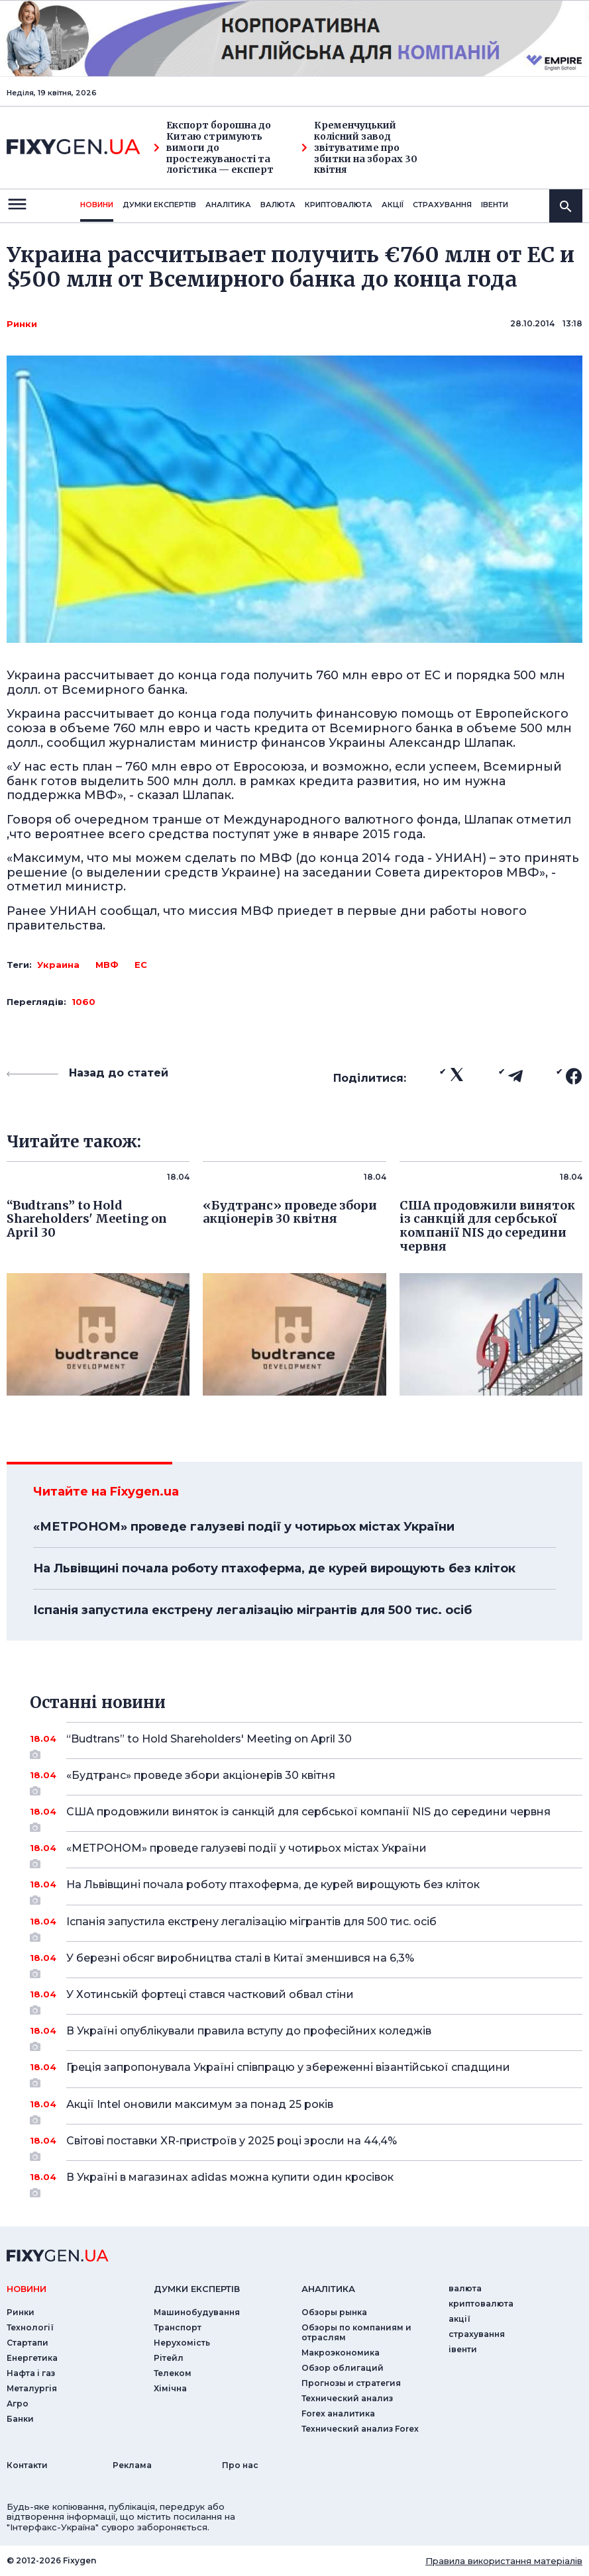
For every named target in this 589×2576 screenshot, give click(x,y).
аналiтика (328, 2288)
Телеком (172, 2373)
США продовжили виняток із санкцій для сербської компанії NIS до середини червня (308, 1816)
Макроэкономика (340, 2353)
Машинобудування (197, 2312)
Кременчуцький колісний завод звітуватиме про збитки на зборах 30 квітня (359, 147)
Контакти (27, 2465)
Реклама (132, 2465)
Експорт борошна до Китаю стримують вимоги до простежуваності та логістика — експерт (214, 147)
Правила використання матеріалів (503, 2560)
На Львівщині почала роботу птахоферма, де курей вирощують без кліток (274, 1568)
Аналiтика (228, 204)
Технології (30, 2327)
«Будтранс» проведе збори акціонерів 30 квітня (306, 1780)
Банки (20, 2419)
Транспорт (177, 2327)
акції (392, 204)
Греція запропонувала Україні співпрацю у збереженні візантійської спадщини (306, 2072)
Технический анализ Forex (360, 2429)
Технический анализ (347, 2398)
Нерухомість (182, 2343)
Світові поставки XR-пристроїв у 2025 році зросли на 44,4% (306, 2145)
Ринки (22, 323)
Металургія (32, 2388)
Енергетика (32, 2358)
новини (96, 204)
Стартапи (27, 2343)
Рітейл (169, 2358)
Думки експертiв (159, 204)
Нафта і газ (31, 2373)
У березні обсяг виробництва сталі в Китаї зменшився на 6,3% (306, 1963)
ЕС (140, 964)
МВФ (107, 964)
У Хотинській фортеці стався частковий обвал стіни (306, 1999)
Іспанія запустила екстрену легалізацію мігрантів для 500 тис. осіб (252, 1610)
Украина (58, 964)
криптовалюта (338, 204)
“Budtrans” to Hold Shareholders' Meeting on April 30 (306, 1744)
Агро (17, 2404)
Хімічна (170, 2388)
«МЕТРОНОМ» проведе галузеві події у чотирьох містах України (244, 1526)
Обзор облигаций (342, 2368)
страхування (442, 204)
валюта (277, 204)
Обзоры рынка (334, 2312)
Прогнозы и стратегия (351, 2383)
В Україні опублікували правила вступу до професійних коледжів (306, 2036)
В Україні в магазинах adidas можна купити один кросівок (306, 2182)
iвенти (494, 204)
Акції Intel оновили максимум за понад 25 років (306, 2109)
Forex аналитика (338, 2413)
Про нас (240, 2465)
